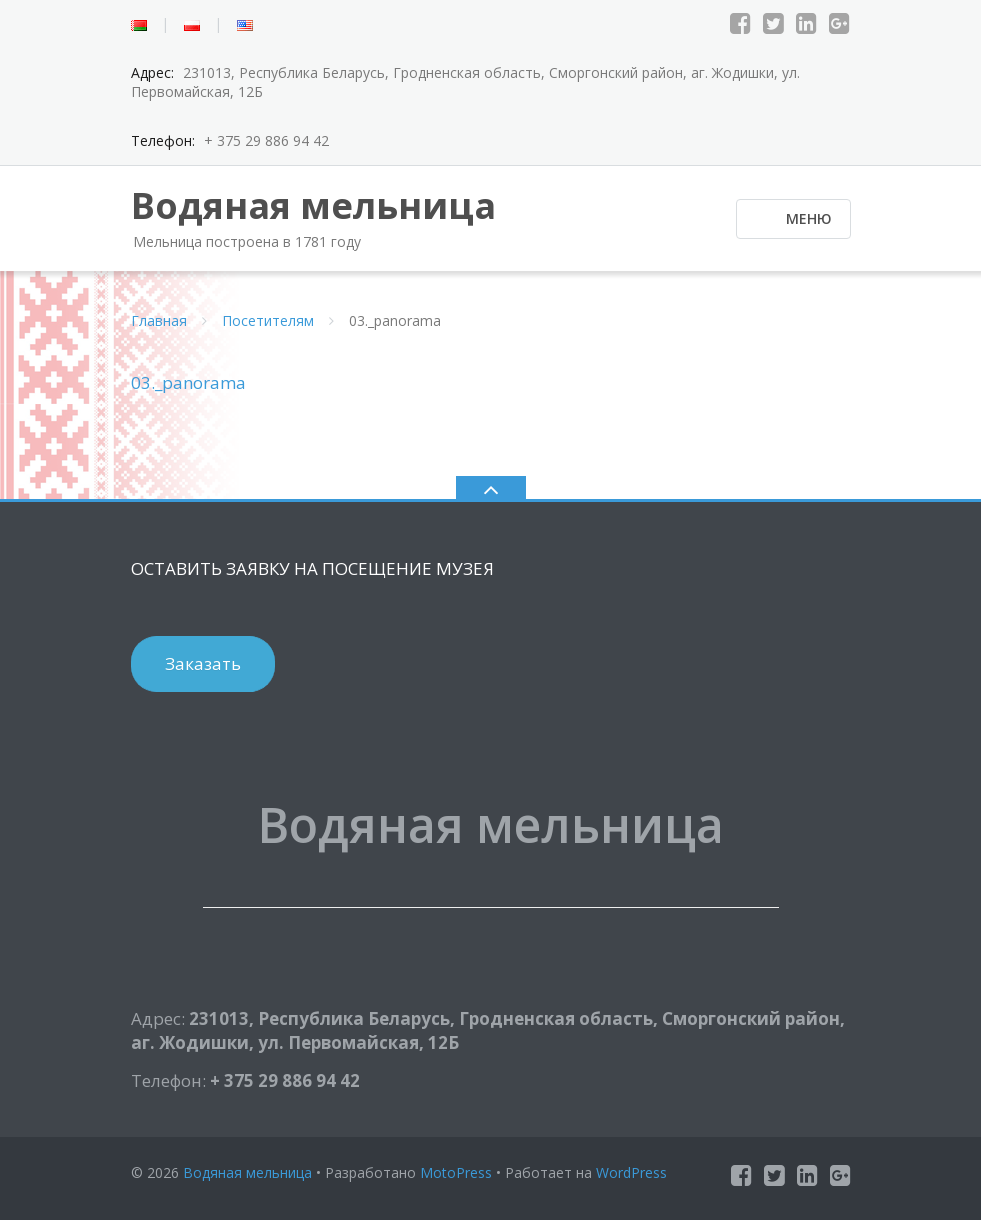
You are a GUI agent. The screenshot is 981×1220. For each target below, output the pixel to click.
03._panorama (188, 382)
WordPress (631, 1172)
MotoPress (456, 1172)
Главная (159, 320)
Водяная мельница (247, 1172)
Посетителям (268, 320)
